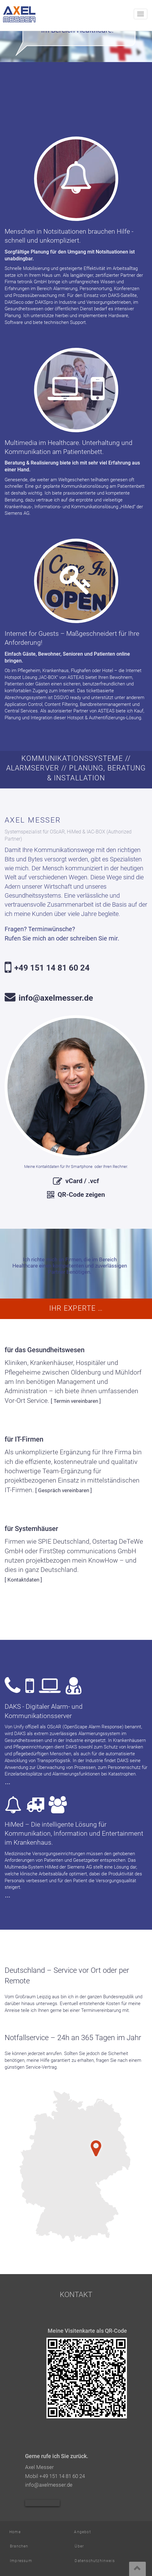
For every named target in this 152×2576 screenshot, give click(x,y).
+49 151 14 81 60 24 (51, 967)
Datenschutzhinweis (95, 2561)
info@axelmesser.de (56, 998)
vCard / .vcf (82, 1181)
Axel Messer (21, 14)
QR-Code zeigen (81, 1194)
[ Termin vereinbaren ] (76, 1401)
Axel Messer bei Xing (42, 2503)
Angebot (82, 2532)
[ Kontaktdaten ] (23, 1580)
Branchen (19, 2546)
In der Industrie (88, 1760)
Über (79, 2546)
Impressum (21, 2561)
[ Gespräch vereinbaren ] (63, 1490)
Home (15, 2532)
